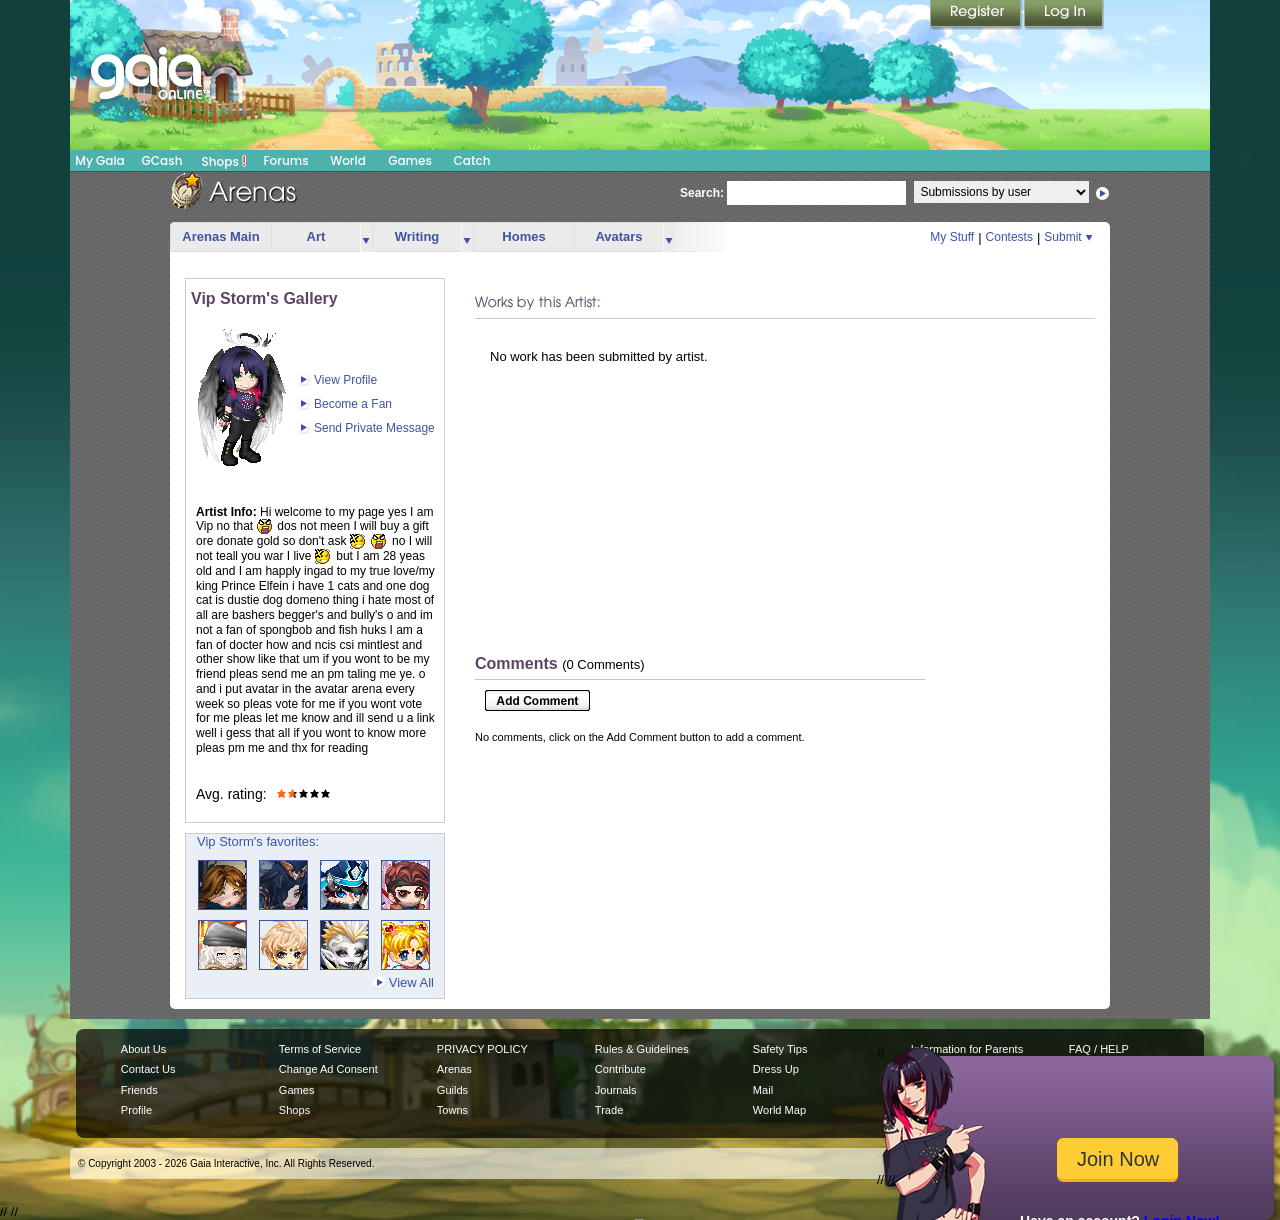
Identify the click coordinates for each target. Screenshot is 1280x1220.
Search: (702, 193)
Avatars (618, 236)
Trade (609, 1110)
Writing (417, 236)
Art (316, 236)
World (348, 160)
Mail (763, 1090)
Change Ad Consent (328, 1069)
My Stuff (952, 237)
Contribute (620, 1069)
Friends (139, 1090)
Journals (616, 1090)
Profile (136, 1110)
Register (977, 15)
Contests (1009, 237)
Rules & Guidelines (642, 1049)
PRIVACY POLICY (482, 1049)
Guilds (452, 1090)
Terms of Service (320, 1049)
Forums (285, 160)
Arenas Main (220, 236)
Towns (452, 1110)
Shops (224, 161)
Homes (523, 236)
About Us (143, 1049)
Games (410, 160)
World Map (779, 1110)
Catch (472, 160)
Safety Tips (780, 1049)
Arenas (454, 1069)
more (366, 237)
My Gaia (99, 160)
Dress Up (776, 1069)
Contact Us (148, 1069)
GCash (162, 160)
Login (1064, 15)
